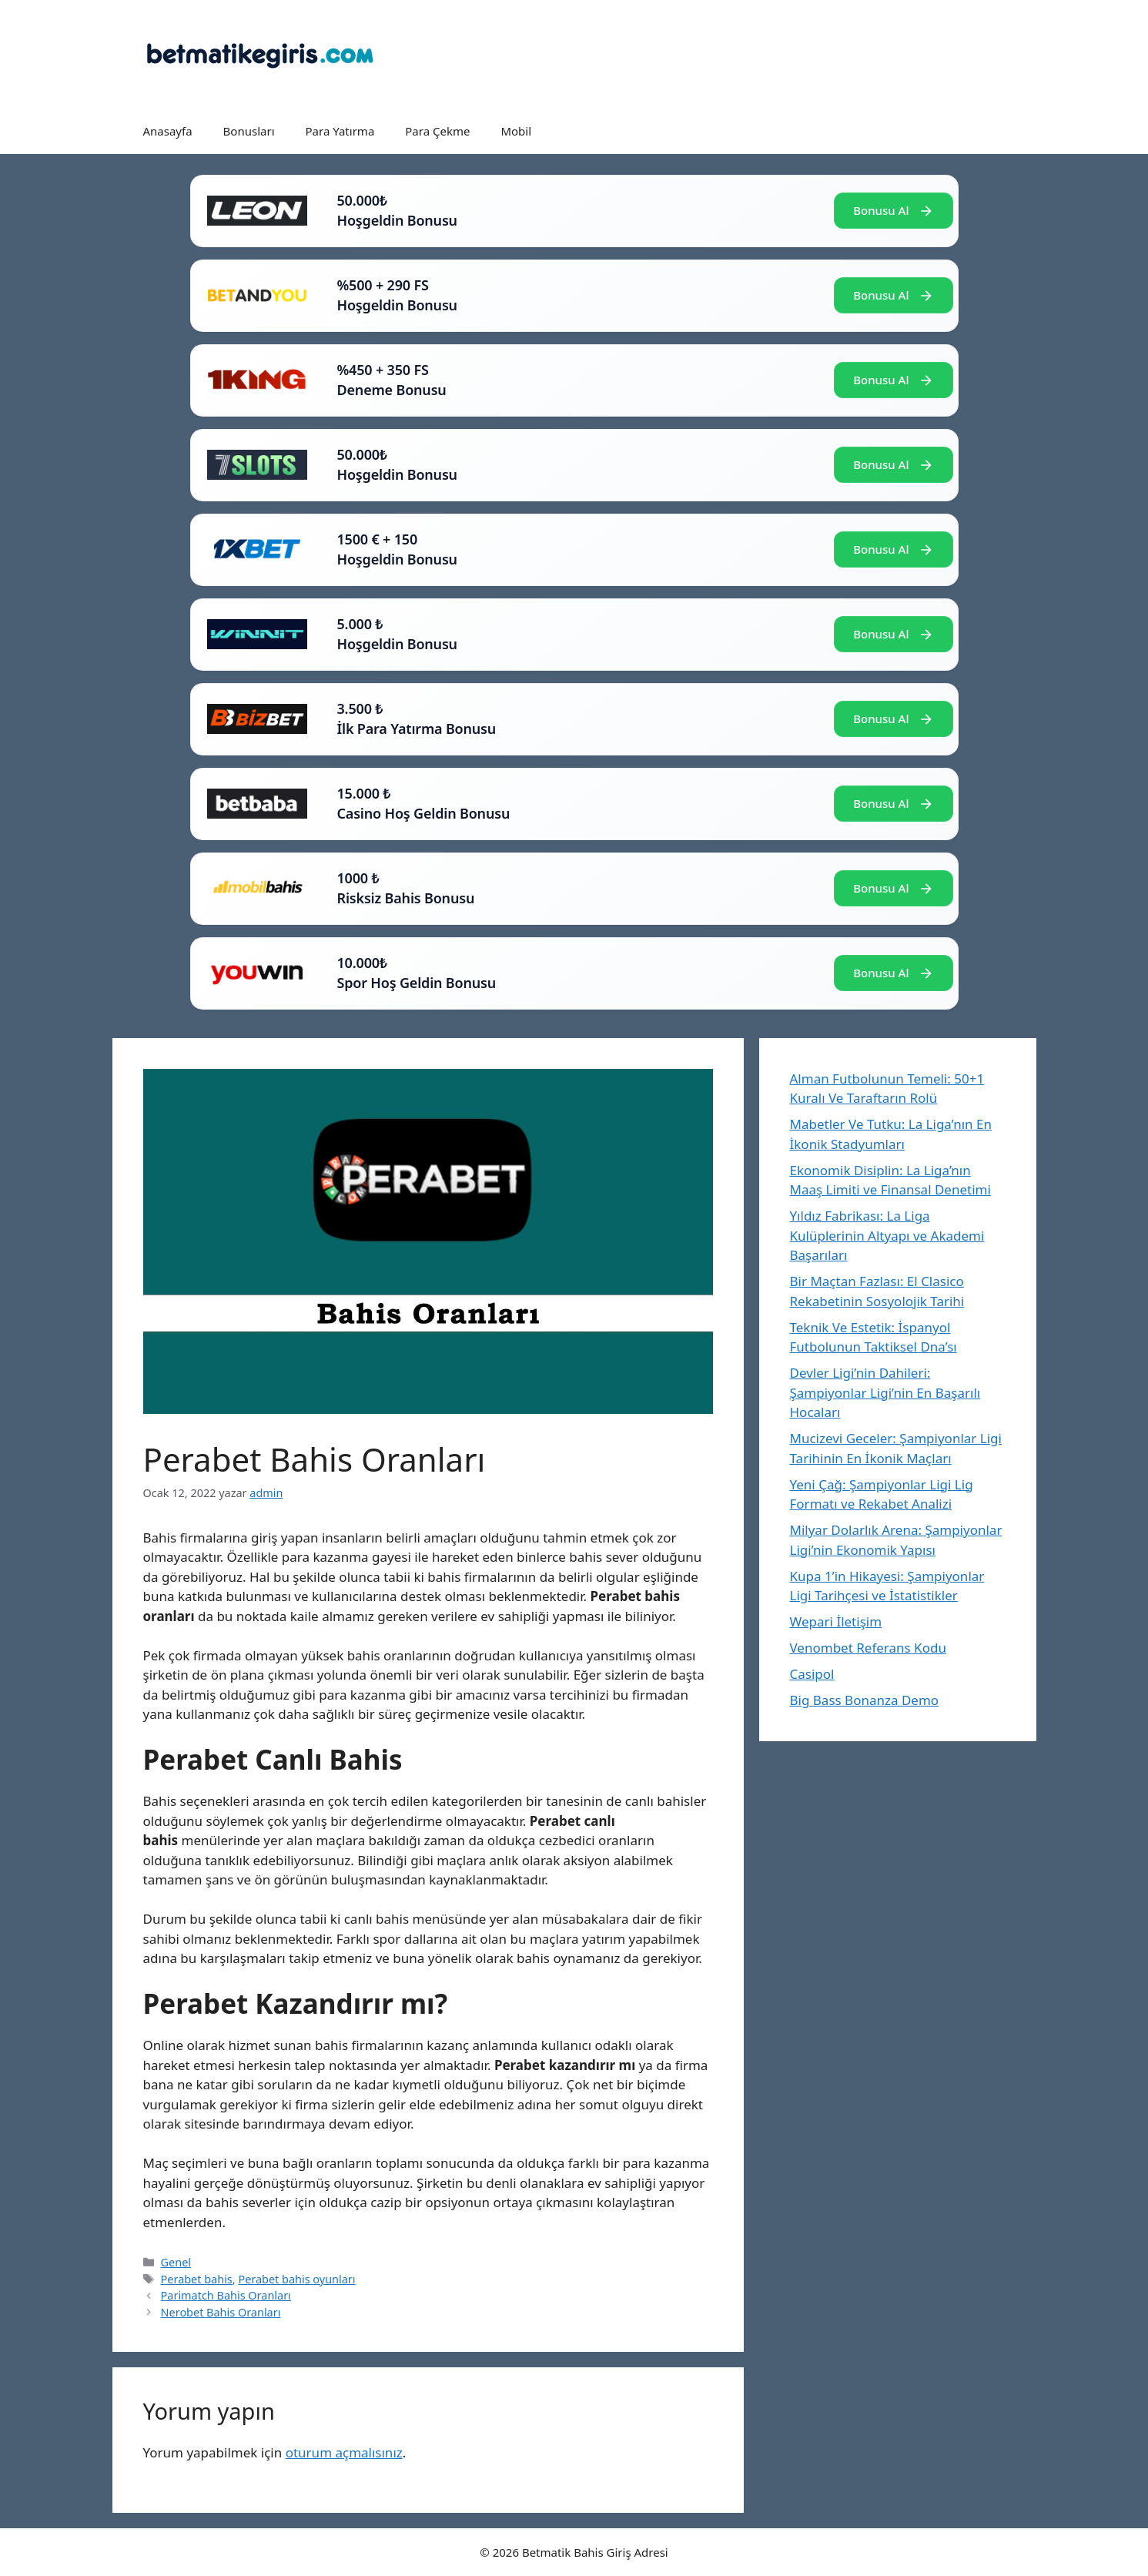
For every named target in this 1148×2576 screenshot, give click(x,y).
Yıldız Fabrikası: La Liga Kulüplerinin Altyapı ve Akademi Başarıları (887, 1235)
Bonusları (249, 131)
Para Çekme (437, 131)
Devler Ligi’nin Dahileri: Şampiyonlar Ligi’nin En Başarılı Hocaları (885, 1392)
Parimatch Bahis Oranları (226, 2295)
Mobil (515, 131)
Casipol (812, 1674)
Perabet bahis (197, 2279)
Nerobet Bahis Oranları (221, 2312)
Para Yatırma (340, 131)
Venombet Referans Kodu (868, 1647)
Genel (176, 2262)
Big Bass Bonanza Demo (864, 1700)
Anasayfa (167, 131)
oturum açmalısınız (344, 2452)
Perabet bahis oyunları (296, 2279)
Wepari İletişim (836, 1621)
